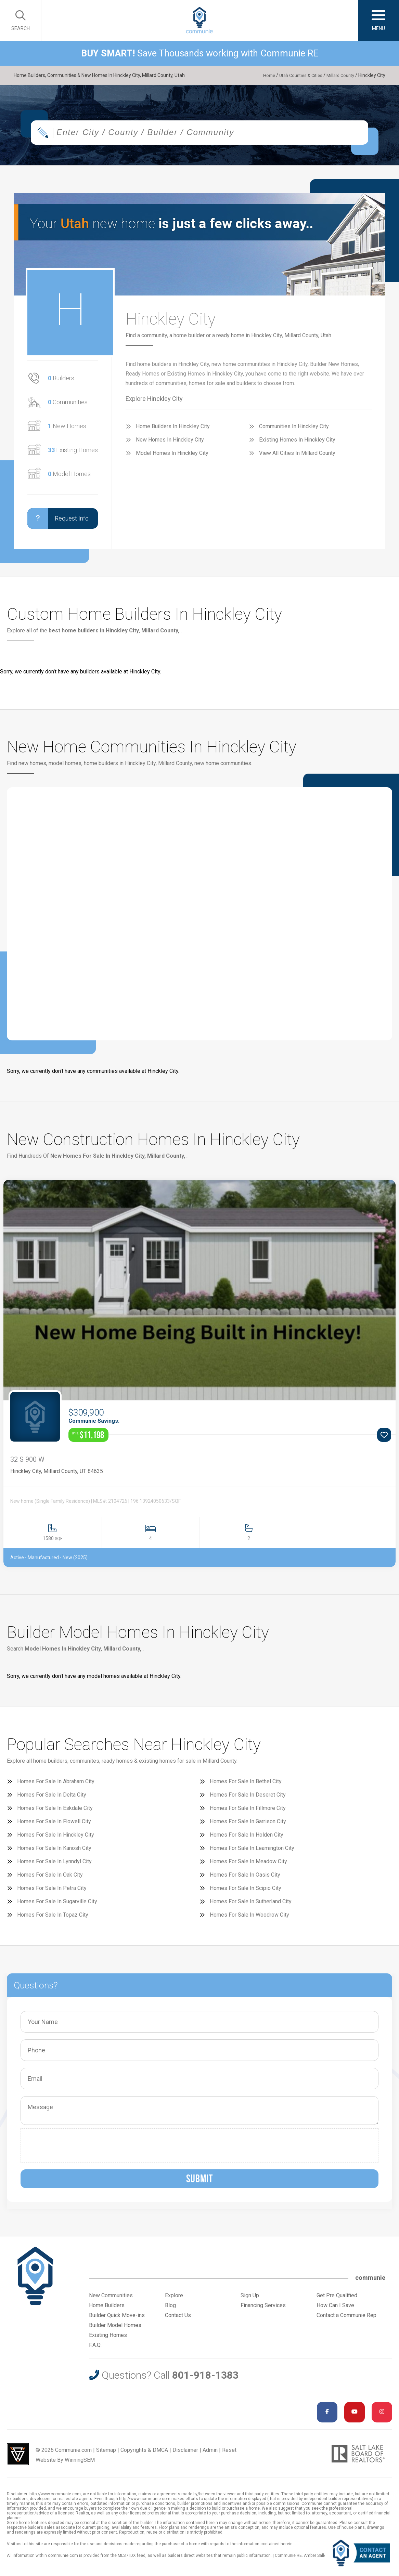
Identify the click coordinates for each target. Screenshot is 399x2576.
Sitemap (106, 2456)
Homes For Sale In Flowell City (54, 1827)
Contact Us (178, 2321)
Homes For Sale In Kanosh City (54, 1854)
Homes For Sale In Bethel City (246, 1787)
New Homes (67, 431)
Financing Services (263, 2311)
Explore (174, 2301)
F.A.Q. (95, 2351)
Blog (170, 2311)
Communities (68, 407)
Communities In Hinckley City (294, 432)
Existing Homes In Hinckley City (297, 445)
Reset (229, 2456)
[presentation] (76, 2151)
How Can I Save (335, 2311)
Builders (61, 383)
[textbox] (214, 138)
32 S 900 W (27, 1465)
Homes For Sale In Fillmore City (248, 1814)
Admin (210, 2456)
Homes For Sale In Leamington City (252, 1854)
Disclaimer (185, 2456)
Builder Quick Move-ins (117, 2321)
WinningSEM (80, 2466)
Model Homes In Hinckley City (172, 459)
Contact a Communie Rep (346, 2321)
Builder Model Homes (115, 2331)
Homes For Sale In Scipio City (245, 1894)
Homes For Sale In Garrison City (248, 1827)
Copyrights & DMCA (144, 2456)
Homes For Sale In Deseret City (248, 1801)
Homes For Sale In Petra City (52, 1894)
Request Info (58, 524)
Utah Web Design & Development (18, 2460)
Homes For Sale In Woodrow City (249, 1921)
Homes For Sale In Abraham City (55, 1787)
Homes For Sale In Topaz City (52, 1921)
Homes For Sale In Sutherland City (251, 1907)
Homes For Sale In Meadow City (248, 1867)
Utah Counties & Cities (295, 75)
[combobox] (199, 138)
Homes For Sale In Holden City (246, 1841)
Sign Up (250, 2301)
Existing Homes (73, 455)
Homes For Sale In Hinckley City (55, 1841)
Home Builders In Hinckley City (173, 432)
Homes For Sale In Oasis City (245, 1881)
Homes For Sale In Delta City (51, 1801)
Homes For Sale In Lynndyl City (54, 1867)
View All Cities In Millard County (297, 459)
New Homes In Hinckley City (170, 445)
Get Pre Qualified (337, 2301)
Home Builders (107, 2311)
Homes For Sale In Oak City (50, 1881)
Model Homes (69, 479)
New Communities (111, 2301)
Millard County (338, 75)
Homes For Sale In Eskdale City (55, 1814)
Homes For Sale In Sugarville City (57, 1907)
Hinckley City (25, 1477)
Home (261, 75)
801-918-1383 (205, 2381)
